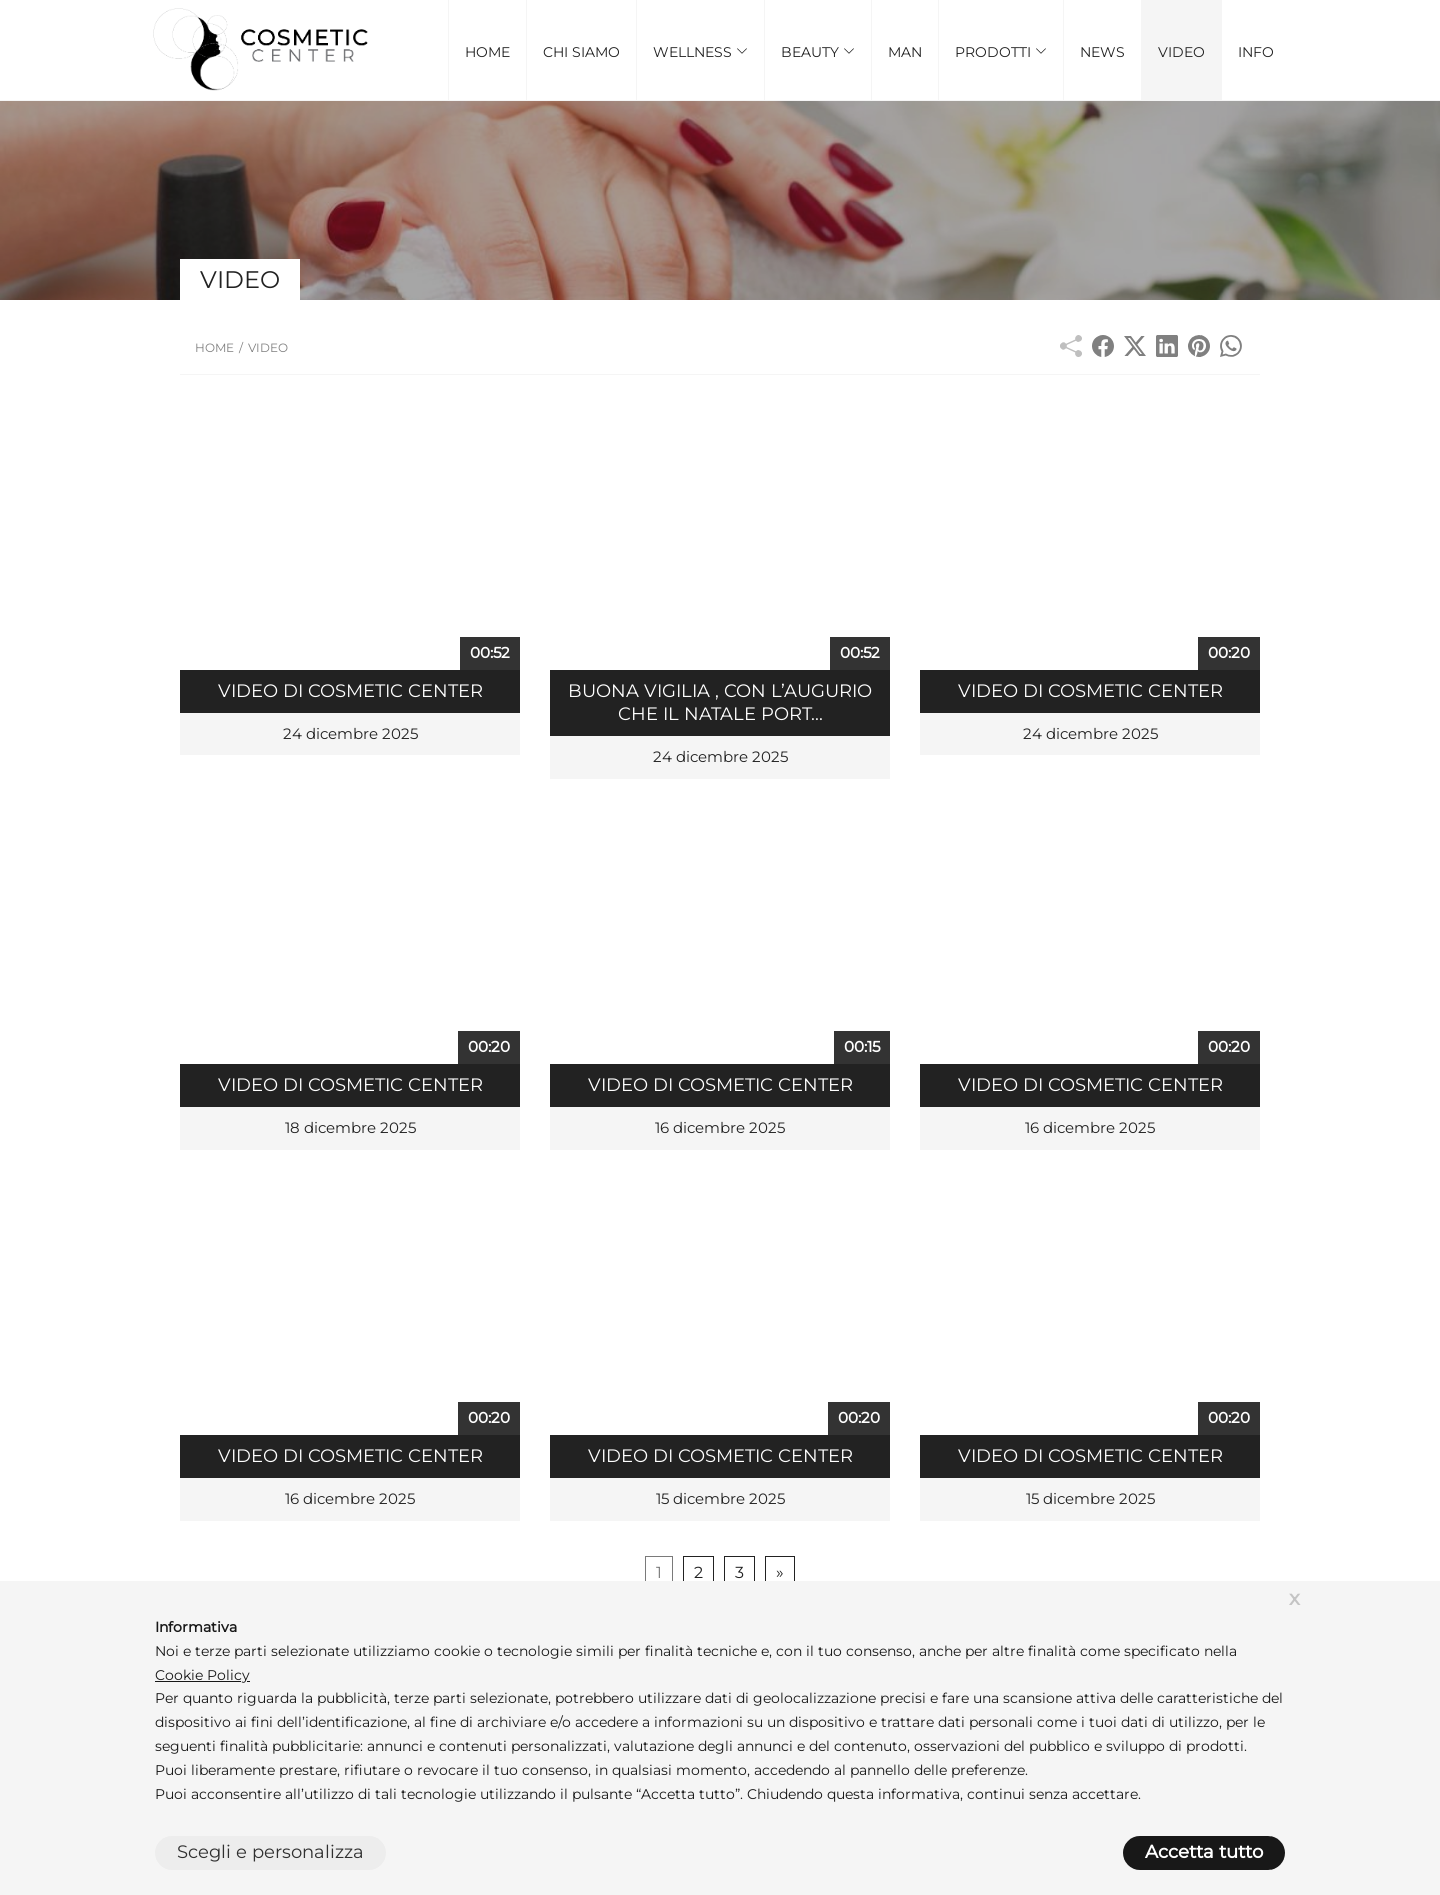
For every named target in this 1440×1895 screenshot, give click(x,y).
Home (487, 52)
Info (1256, 52)
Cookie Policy (202, 1675)
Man (905, 52)
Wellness (700, 52)
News (1102, 52)
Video (1181, 52)
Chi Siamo (581, 52)
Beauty (818, 52)
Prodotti (1001, 52)
